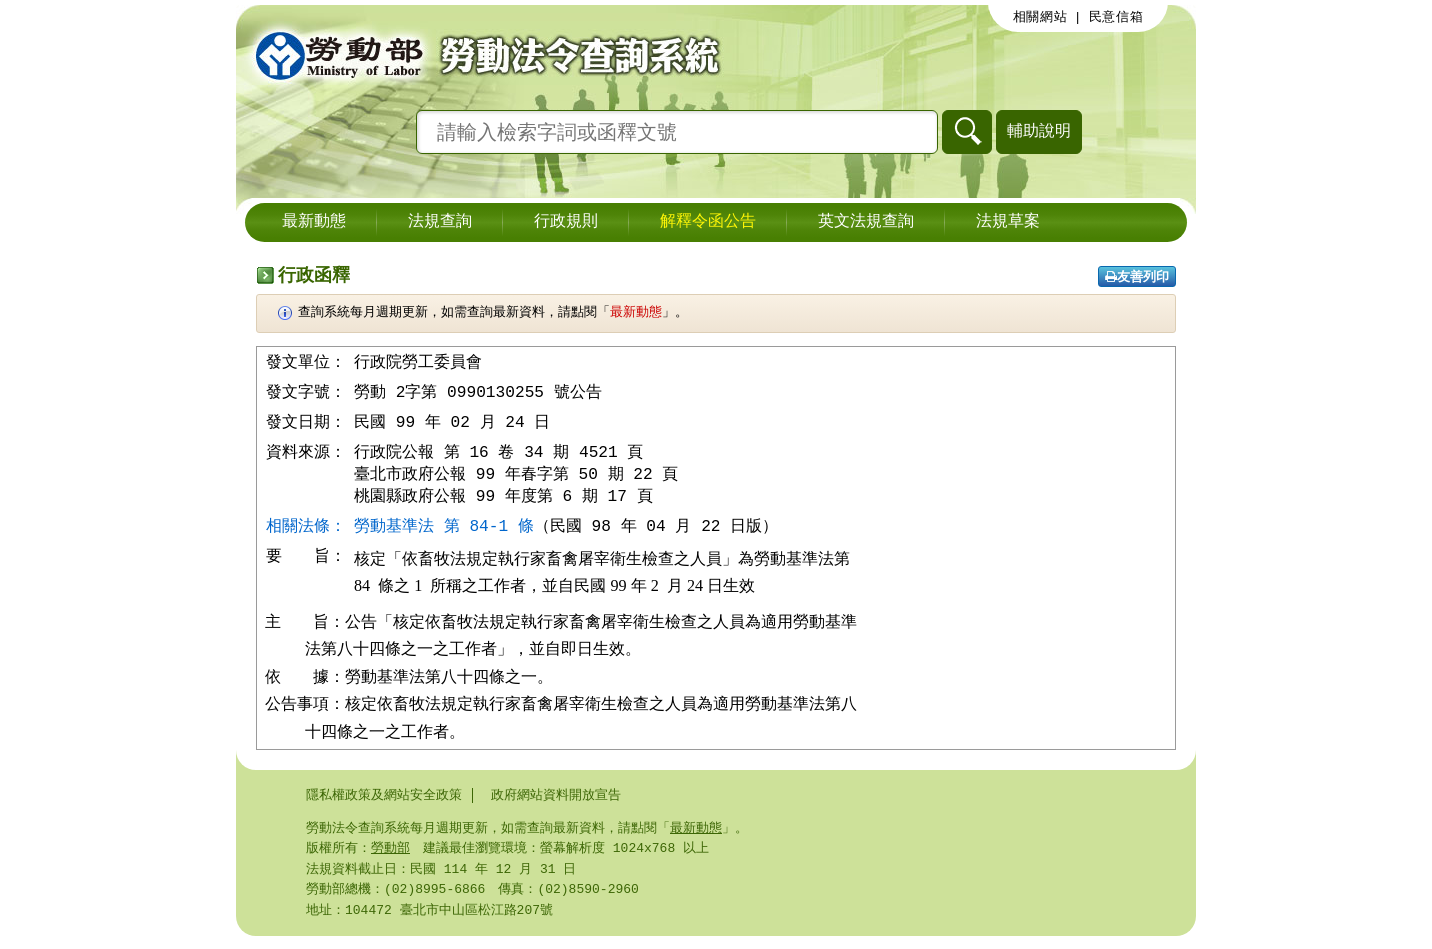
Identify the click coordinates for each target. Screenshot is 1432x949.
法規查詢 (440, 222)
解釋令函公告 (708, 222)
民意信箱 (1116, 17)
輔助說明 (1039, 130)
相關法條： (306, 532)
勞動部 (390, 857)
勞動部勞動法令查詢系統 (481, 55)
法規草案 (1008, 222)
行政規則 (566, 222)
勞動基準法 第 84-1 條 (444, 532)
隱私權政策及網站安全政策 (384, 802)
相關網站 (1040, 17)
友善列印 (1137, 276)
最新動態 (314, 222)
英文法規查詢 (866, 222)
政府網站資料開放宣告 (556, 802)
